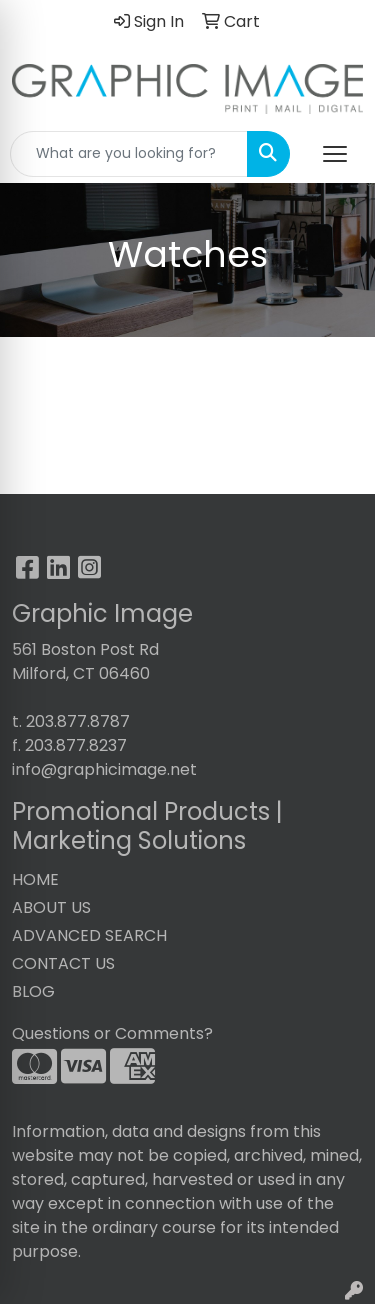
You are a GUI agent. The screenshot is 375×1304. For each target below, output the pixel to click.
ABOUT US (51, 907)
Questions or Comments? (112, 1033)
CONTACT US (63, 963)
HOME (35, 879)
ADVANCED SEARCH (89, 935)
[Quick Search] (129, 154)
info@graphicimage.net (104, 769)
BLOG (33, 991)
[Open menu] (335, 154)
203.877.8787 (78, 721)
